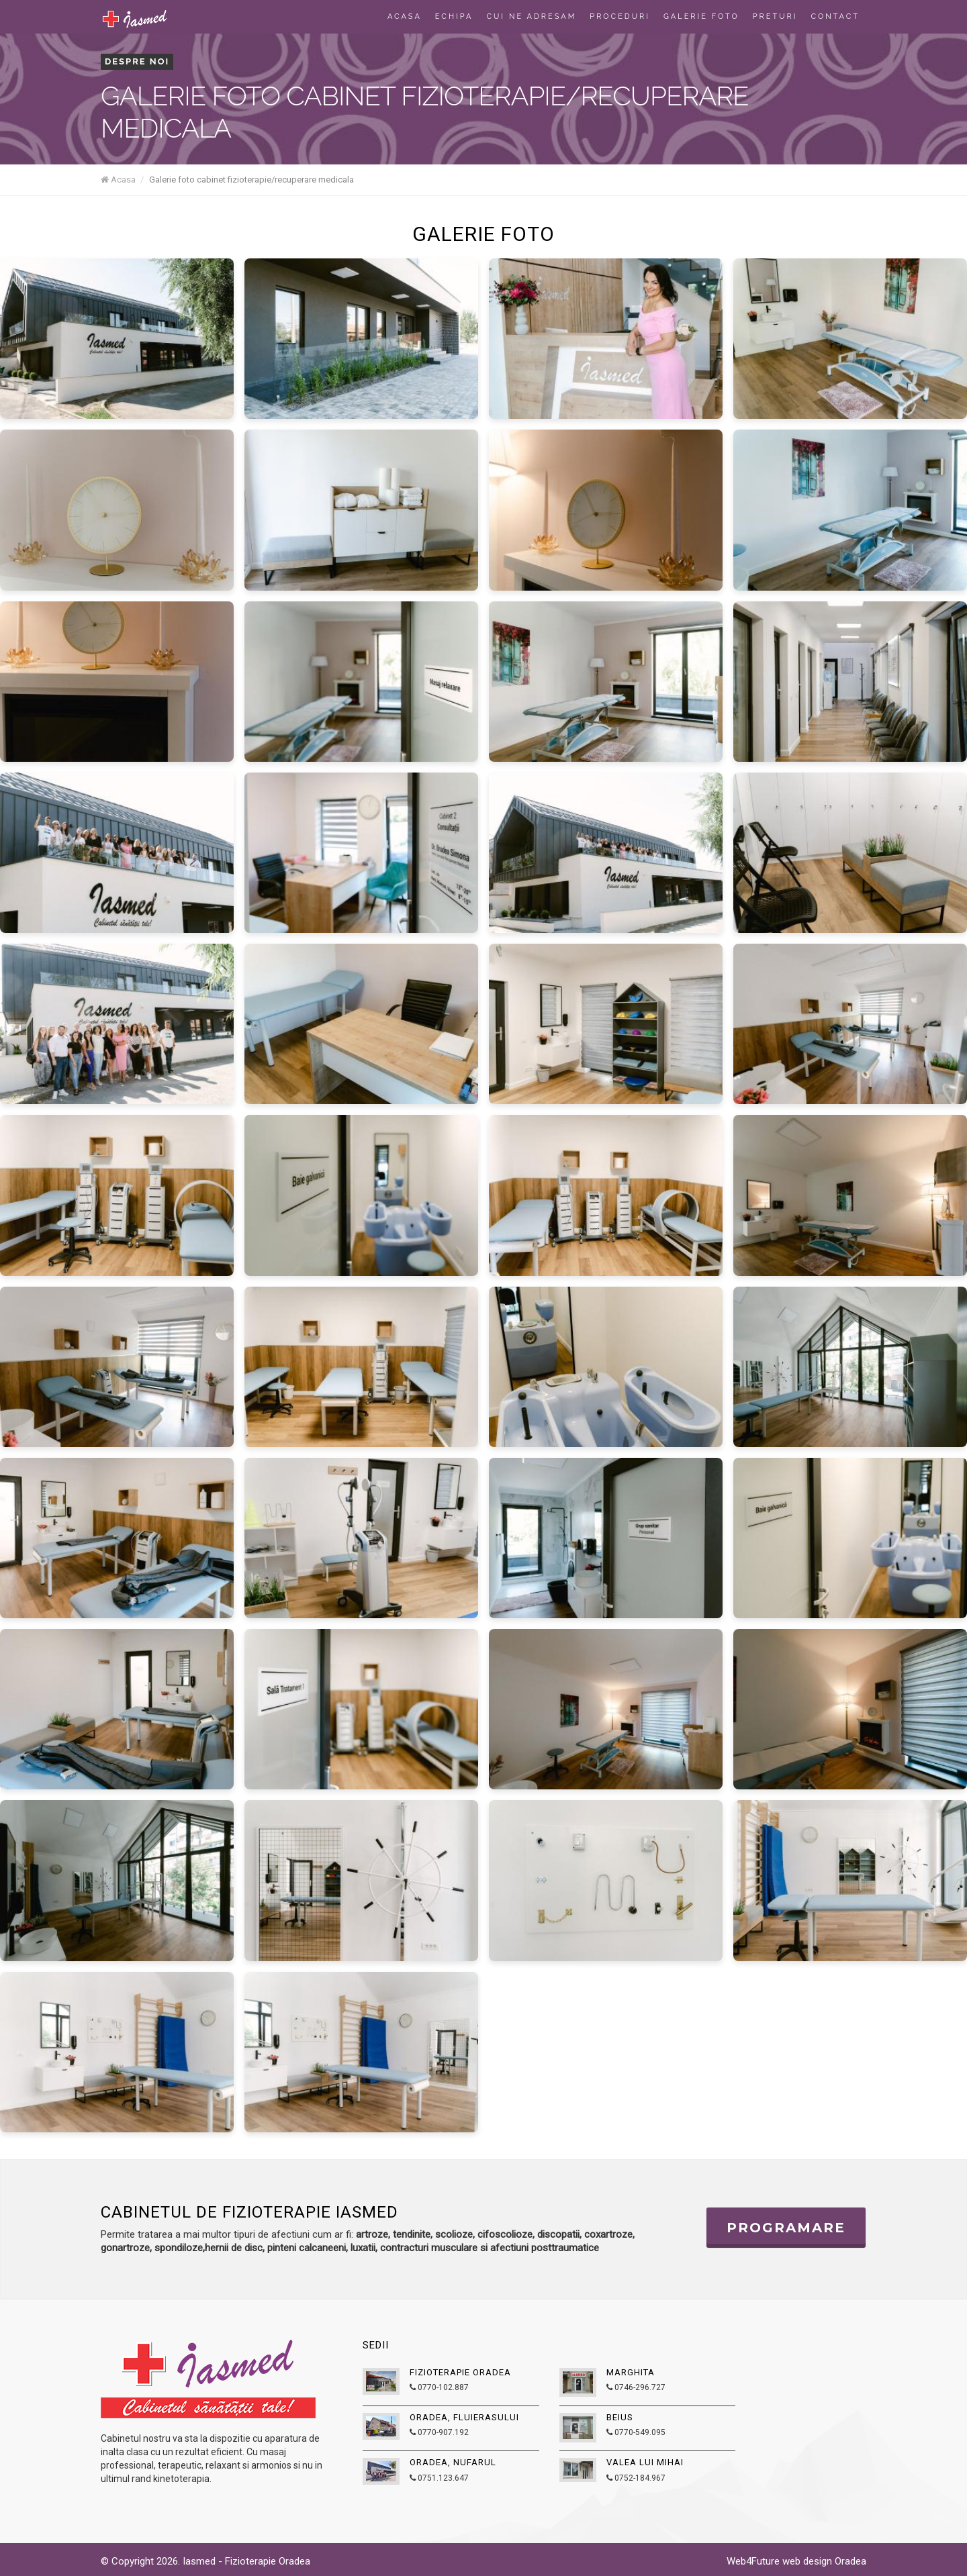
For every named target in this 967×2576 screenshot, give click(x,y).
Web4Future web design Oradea (796, 2561)
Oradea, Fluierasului (464, 2417)
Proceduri (620, 16)
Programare (786, 2228)
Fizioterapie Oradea (460, 2372)
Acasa (404, 16)
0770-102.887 (439, 2387)
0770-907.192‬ (439, 2432)
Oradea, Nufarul (453, 2462)
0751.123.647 (439, 2478)
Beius (619, 2417)
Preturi (775, 16)
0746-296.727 (635, 2387)
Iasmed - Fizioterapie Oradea (246, 2561)
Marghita (630, 2372)
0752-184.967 (635, 2478)
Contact (835, 16)
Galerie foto (701, 16)
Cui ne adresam (532, 16)
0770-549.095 (635, 2432)
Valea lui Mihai (645, 2462)
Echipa (454, 16)
